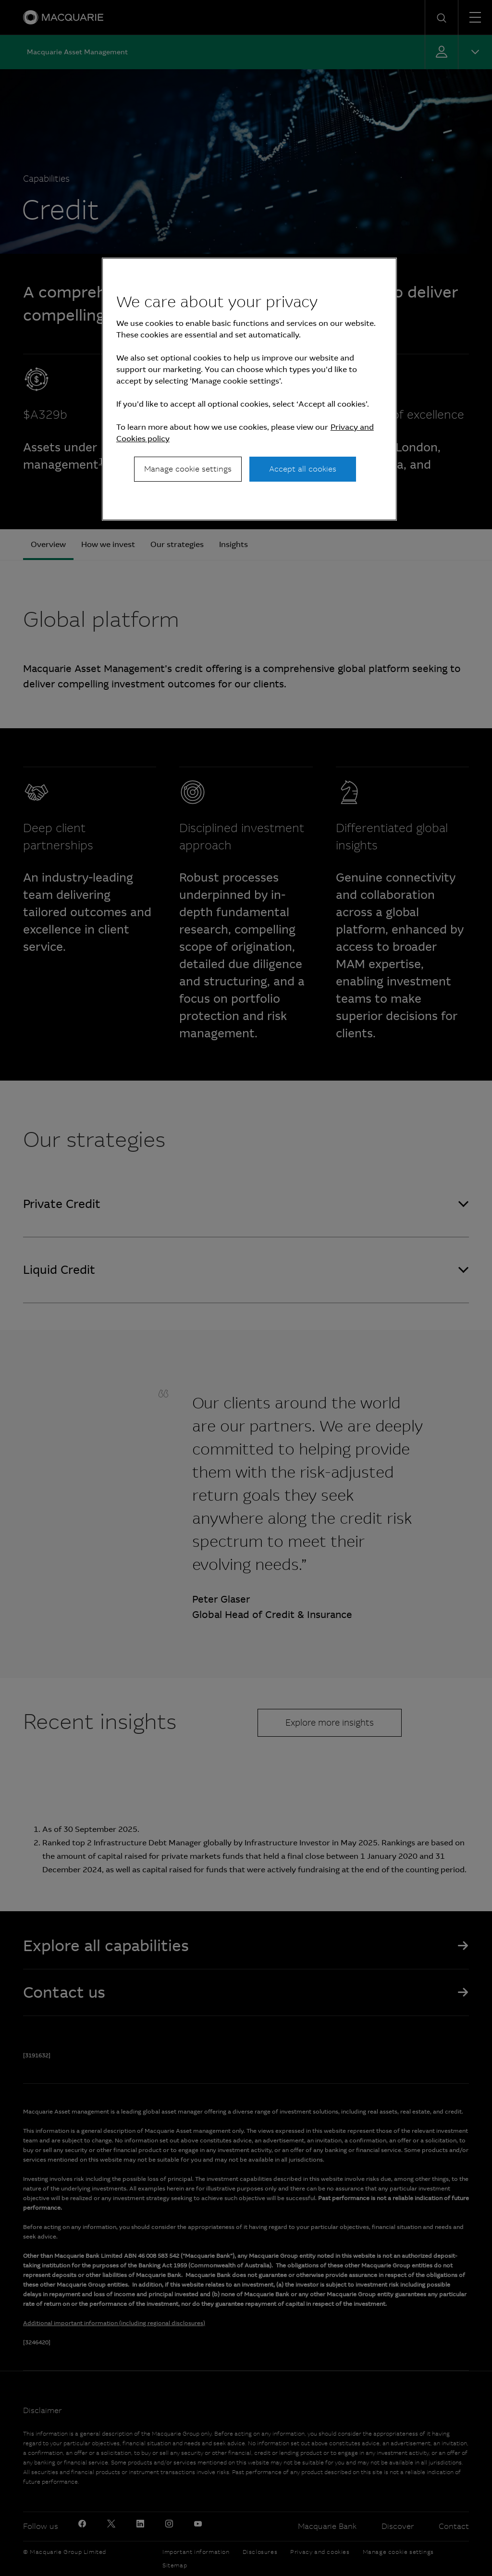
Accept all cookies (302, 469)
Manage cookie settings (188, 469)
